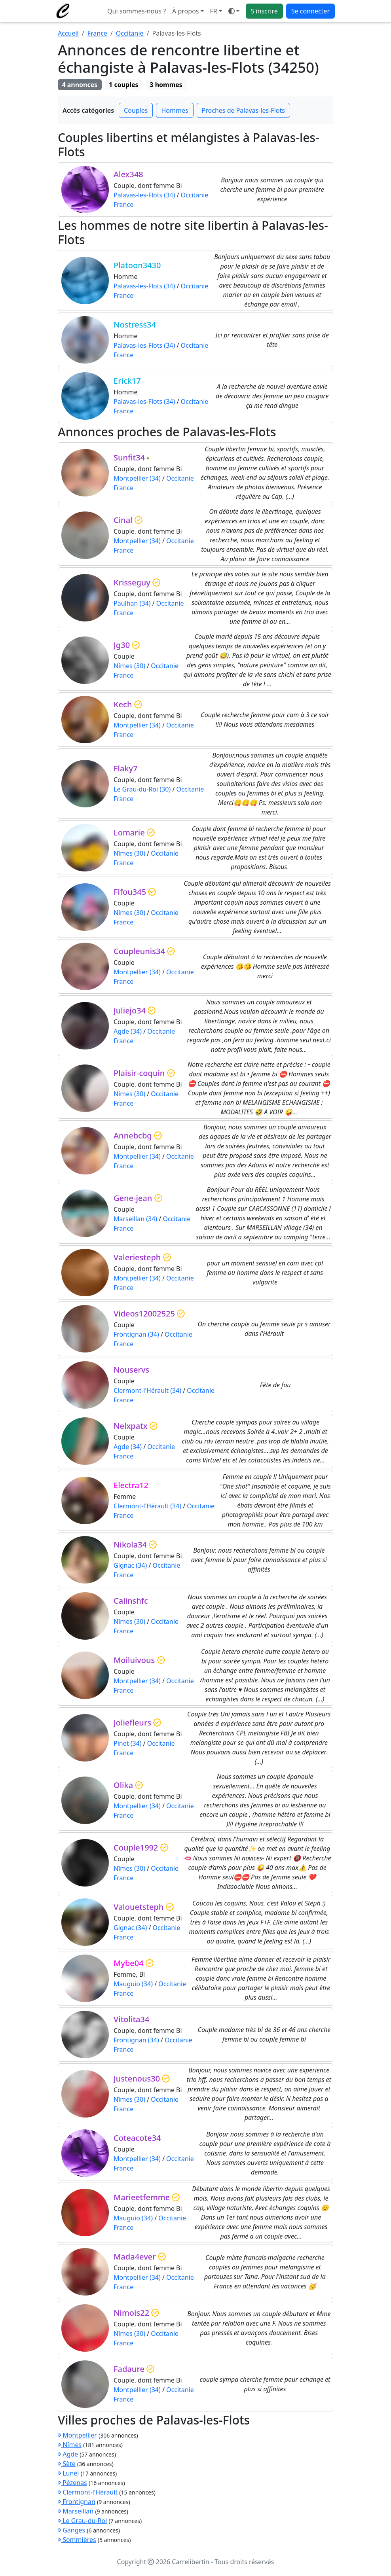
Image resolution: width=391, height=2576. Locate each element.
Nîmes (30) (129, 665)
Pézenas (72, 2482)
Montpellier (77, 2435)
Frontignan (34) (136, 1334)
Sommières (77, 2539)
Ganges (71, 2530)
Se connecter (310, 11)
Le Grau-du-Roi (82, 2520)
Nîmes (70, 2444)
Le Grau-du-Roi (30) (142, 789)
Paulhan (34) (132, 603)
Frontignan (76, 2501)
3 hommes (166, 84)
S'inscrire (264, 11)
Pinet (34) (128, 1743)
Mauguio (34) (133, 1983)
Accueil (68, 33)
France (97, 33)
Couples (136, 110)
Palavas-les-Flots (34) (144, 195)
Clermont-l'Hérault (88, 2492)
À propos (185, 11)
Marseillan (75, 2511)
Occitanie (130, 33)
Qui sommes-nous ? (136, 11)
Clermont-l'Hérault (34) (147, 1390)
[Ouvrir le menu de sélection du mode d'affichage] (234, 11)
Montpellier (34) (137, 478)
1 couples (123, 84)
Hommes (174, 110)
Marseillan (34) (135, 1218)
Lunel (68, 2473)
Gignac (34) (130, 1565)
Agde (68, 2454)
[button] (216, 11)
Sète (67, 2463)
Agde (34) (128, 1031)
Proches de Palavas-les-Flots (243, 110)
